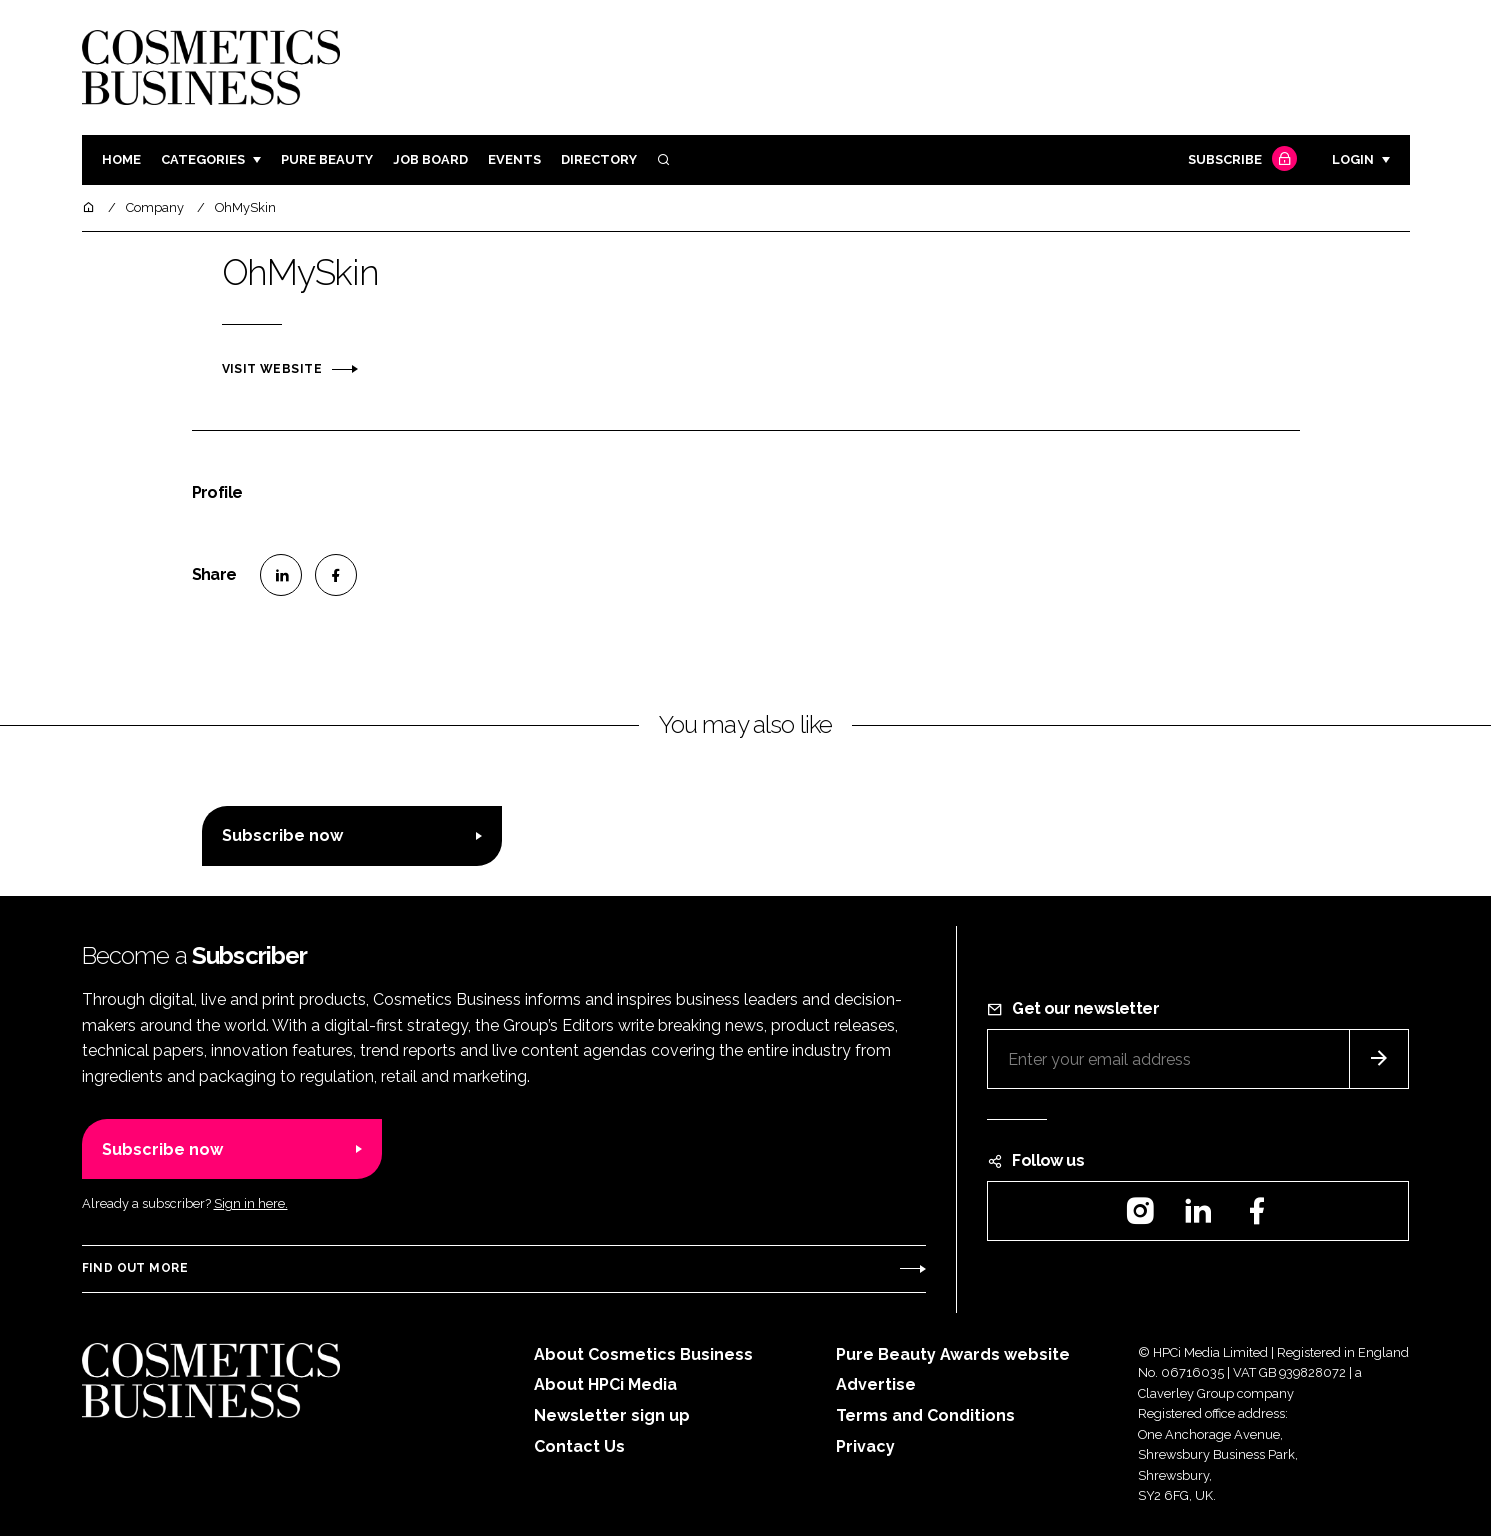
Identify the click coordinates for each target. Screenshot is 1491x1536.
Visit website (272, 369)
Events (514, 159)
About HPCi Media (605, 1384)
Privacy (865, 1446)
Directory (599, 159)
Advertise (876, 1384)
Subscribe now (282, 835)
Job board (430, 159)
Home (121, 159)
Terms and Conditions (925, 1415)
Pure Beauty (327, 159)
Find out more (135, 1268)
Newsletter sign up (612, 1415)
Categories (203, 159)
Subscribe (1240, 160)
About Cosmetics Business (643, 1354)
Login (1353, 159)
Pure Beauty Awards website (953, 1354)
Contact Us (579, 1446)
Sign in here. (251, 1203)
